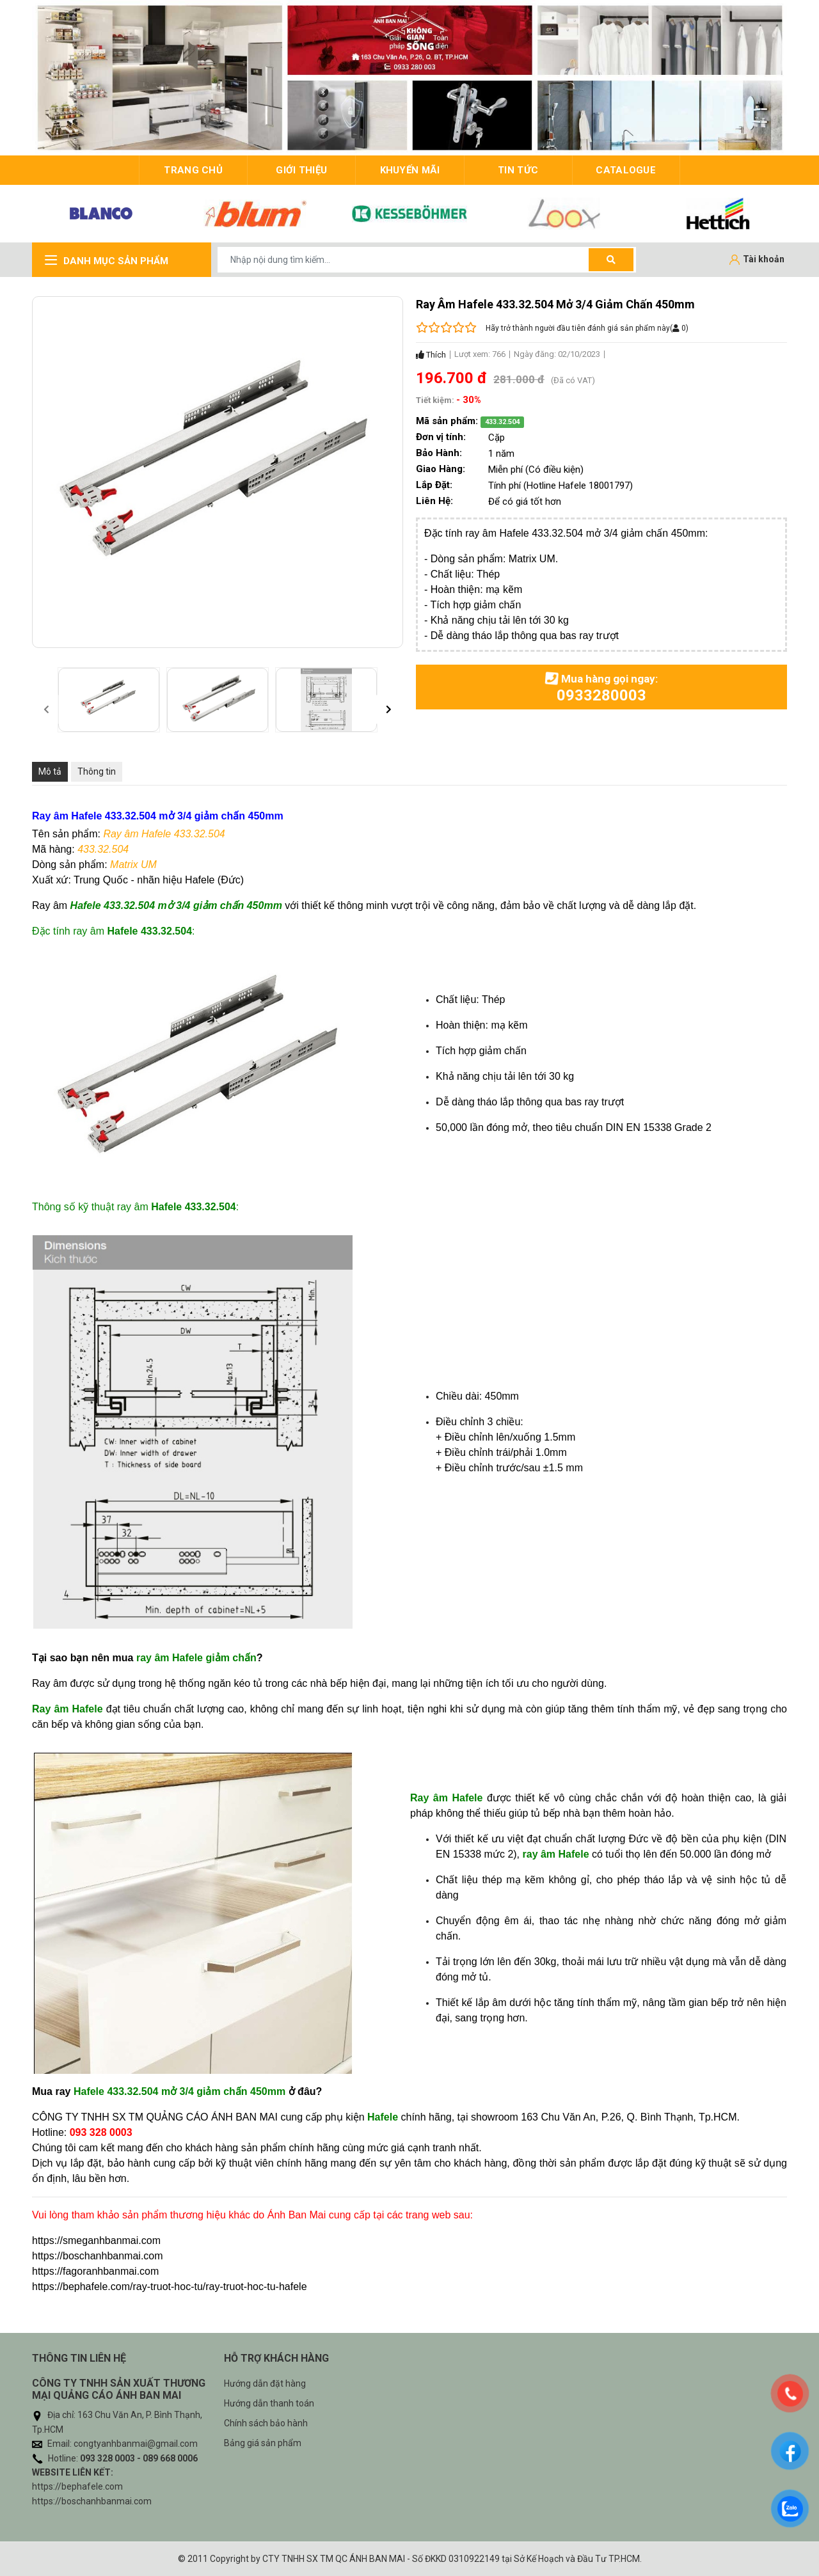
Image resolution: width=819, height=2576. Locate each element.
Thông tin (96, 771)
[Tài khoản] (756, 260)
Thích (431, 355)
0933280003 (601, 695)
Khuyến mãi (410, 170)
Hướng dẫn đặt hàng (265, 2383)
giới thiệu (301, 170)
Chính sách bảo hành (266, 2423)
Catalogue (626, 170)
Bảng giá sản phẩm (262, 2443)
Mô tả (49, 771)
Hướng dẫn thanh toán (269, 2403)
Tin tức (518, 170)
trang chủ (193, 170)
